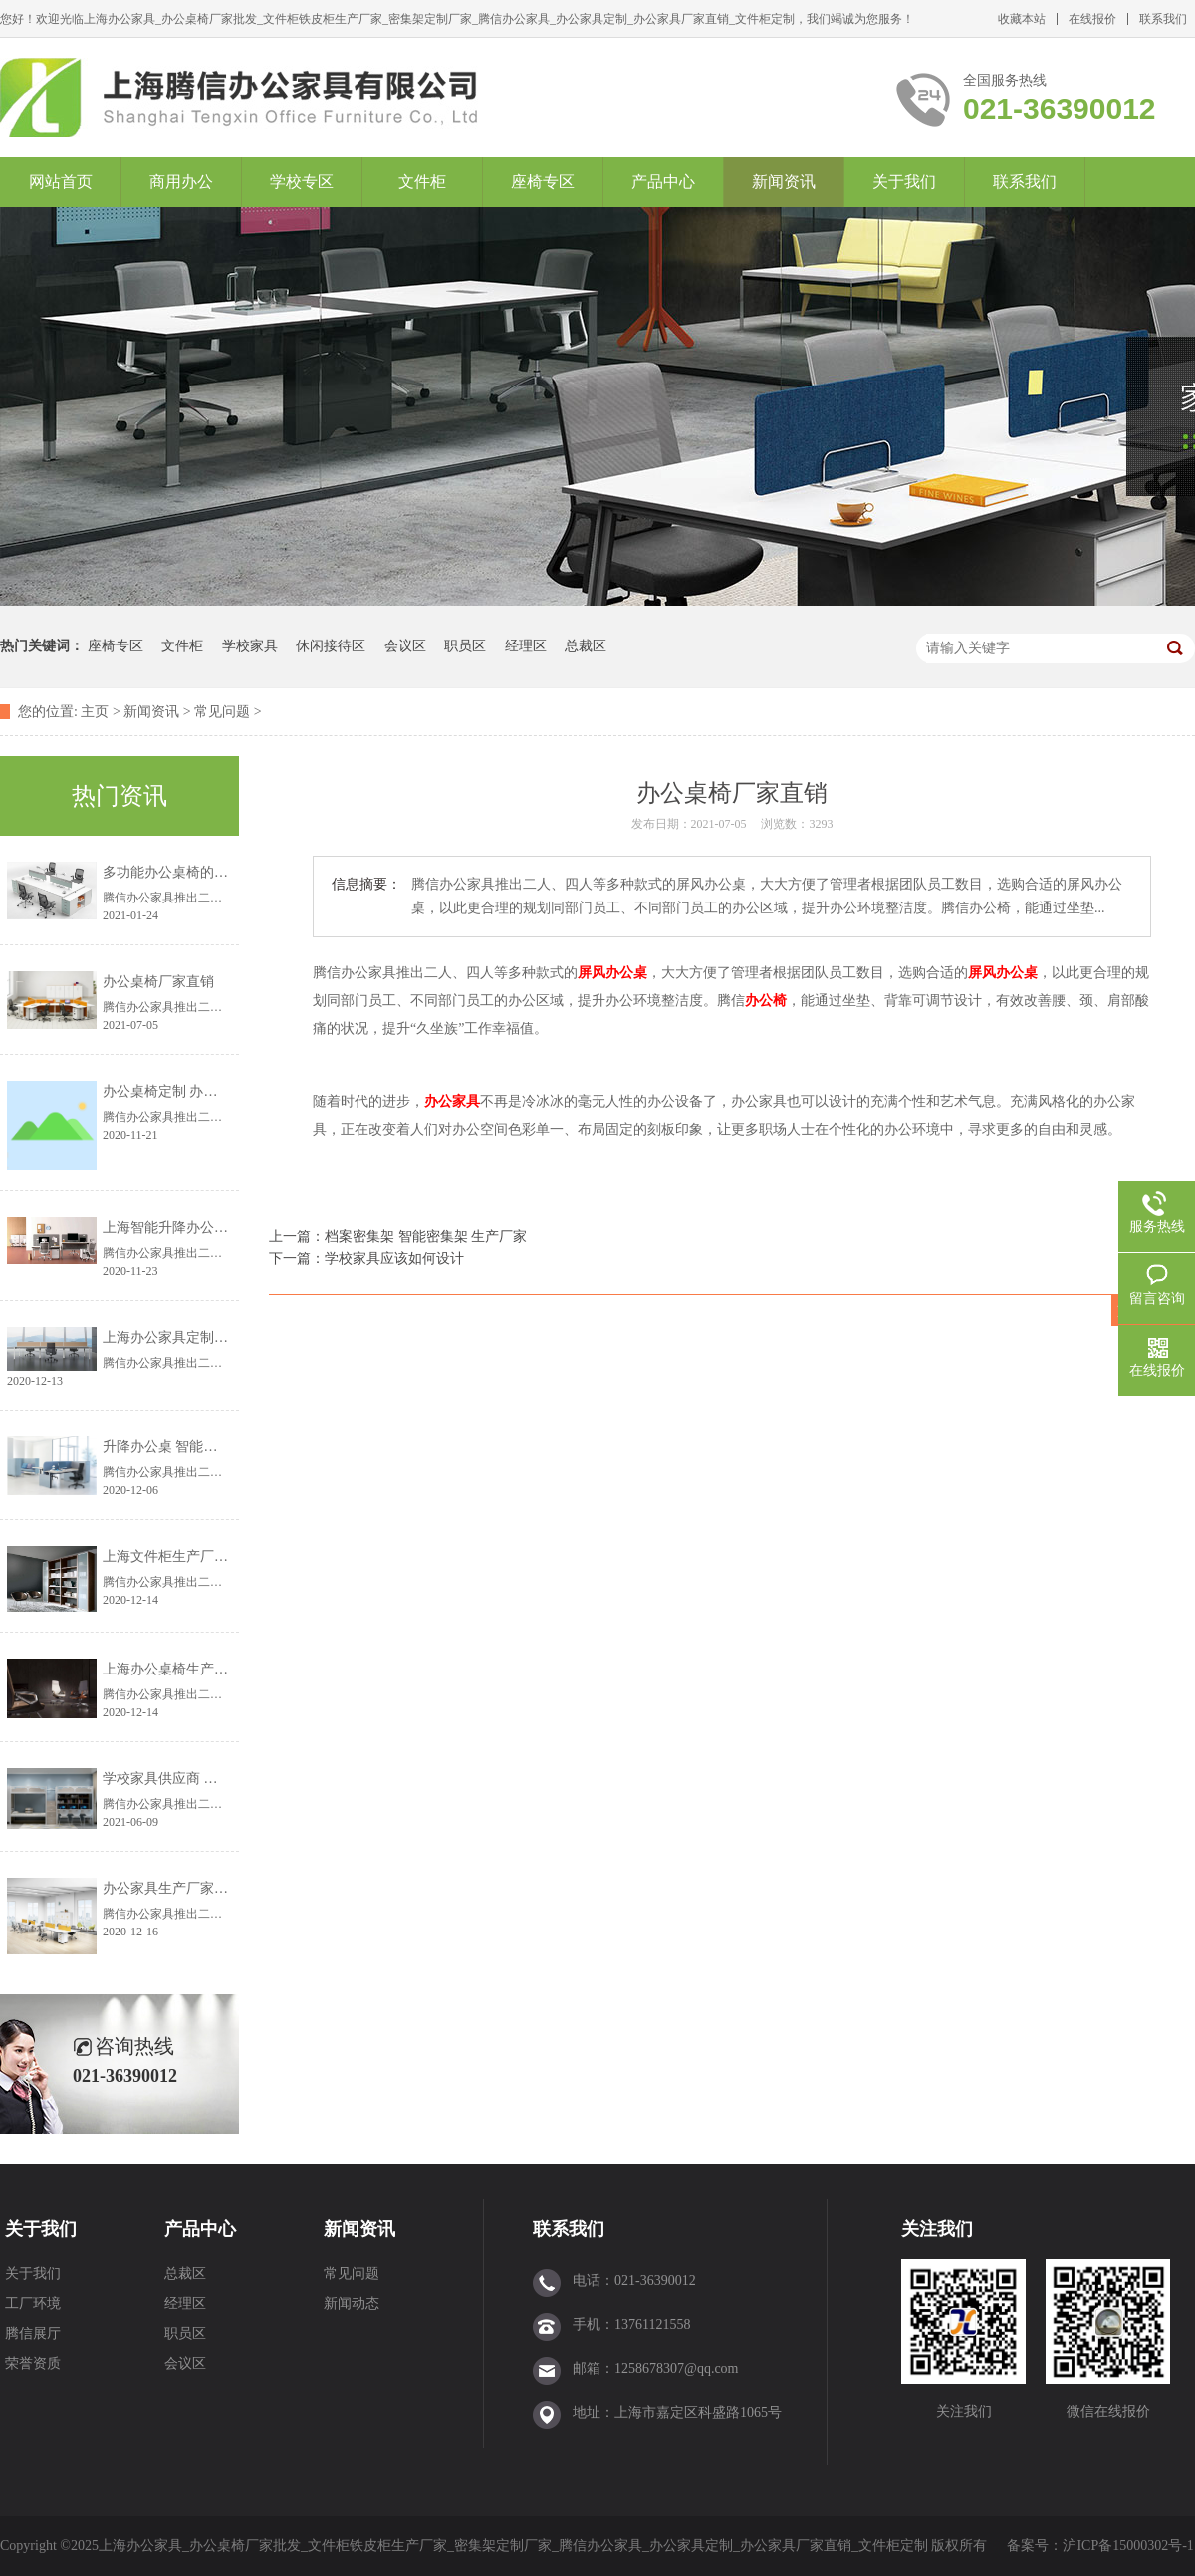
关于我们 (904, 181)
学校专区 (302, 181)
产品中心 (663, 181)
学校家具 (250, 646)
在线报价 (1092, 19)
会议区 (405, 646)
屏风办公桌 (612, 972)
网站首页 (61, 181)
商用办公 (181, 181)
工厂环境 (33, 2303)
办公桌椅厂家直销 (158, 981)
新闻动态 (351, 2303)
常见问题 (222, 711)
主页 (95, 711)
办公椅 (766, 1000)
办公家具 (452, 1101)
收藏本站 (1022, 19)
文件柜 (422, 181)
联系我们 (1163, 19)
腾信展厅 (33, 2333)
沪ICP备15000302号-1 (1128, 2545)
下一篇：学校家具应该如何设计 (366, 1258)
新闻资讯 (784, 181)
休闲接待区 (330, 646)
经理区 (526, 646)
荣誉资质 (33, 2363)
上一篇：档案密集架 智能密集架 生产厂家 (398, 1236)
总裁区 (585, 646)
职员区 (465, 646)
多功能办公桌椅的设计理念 (186, 872)
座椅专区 (543, 181)
